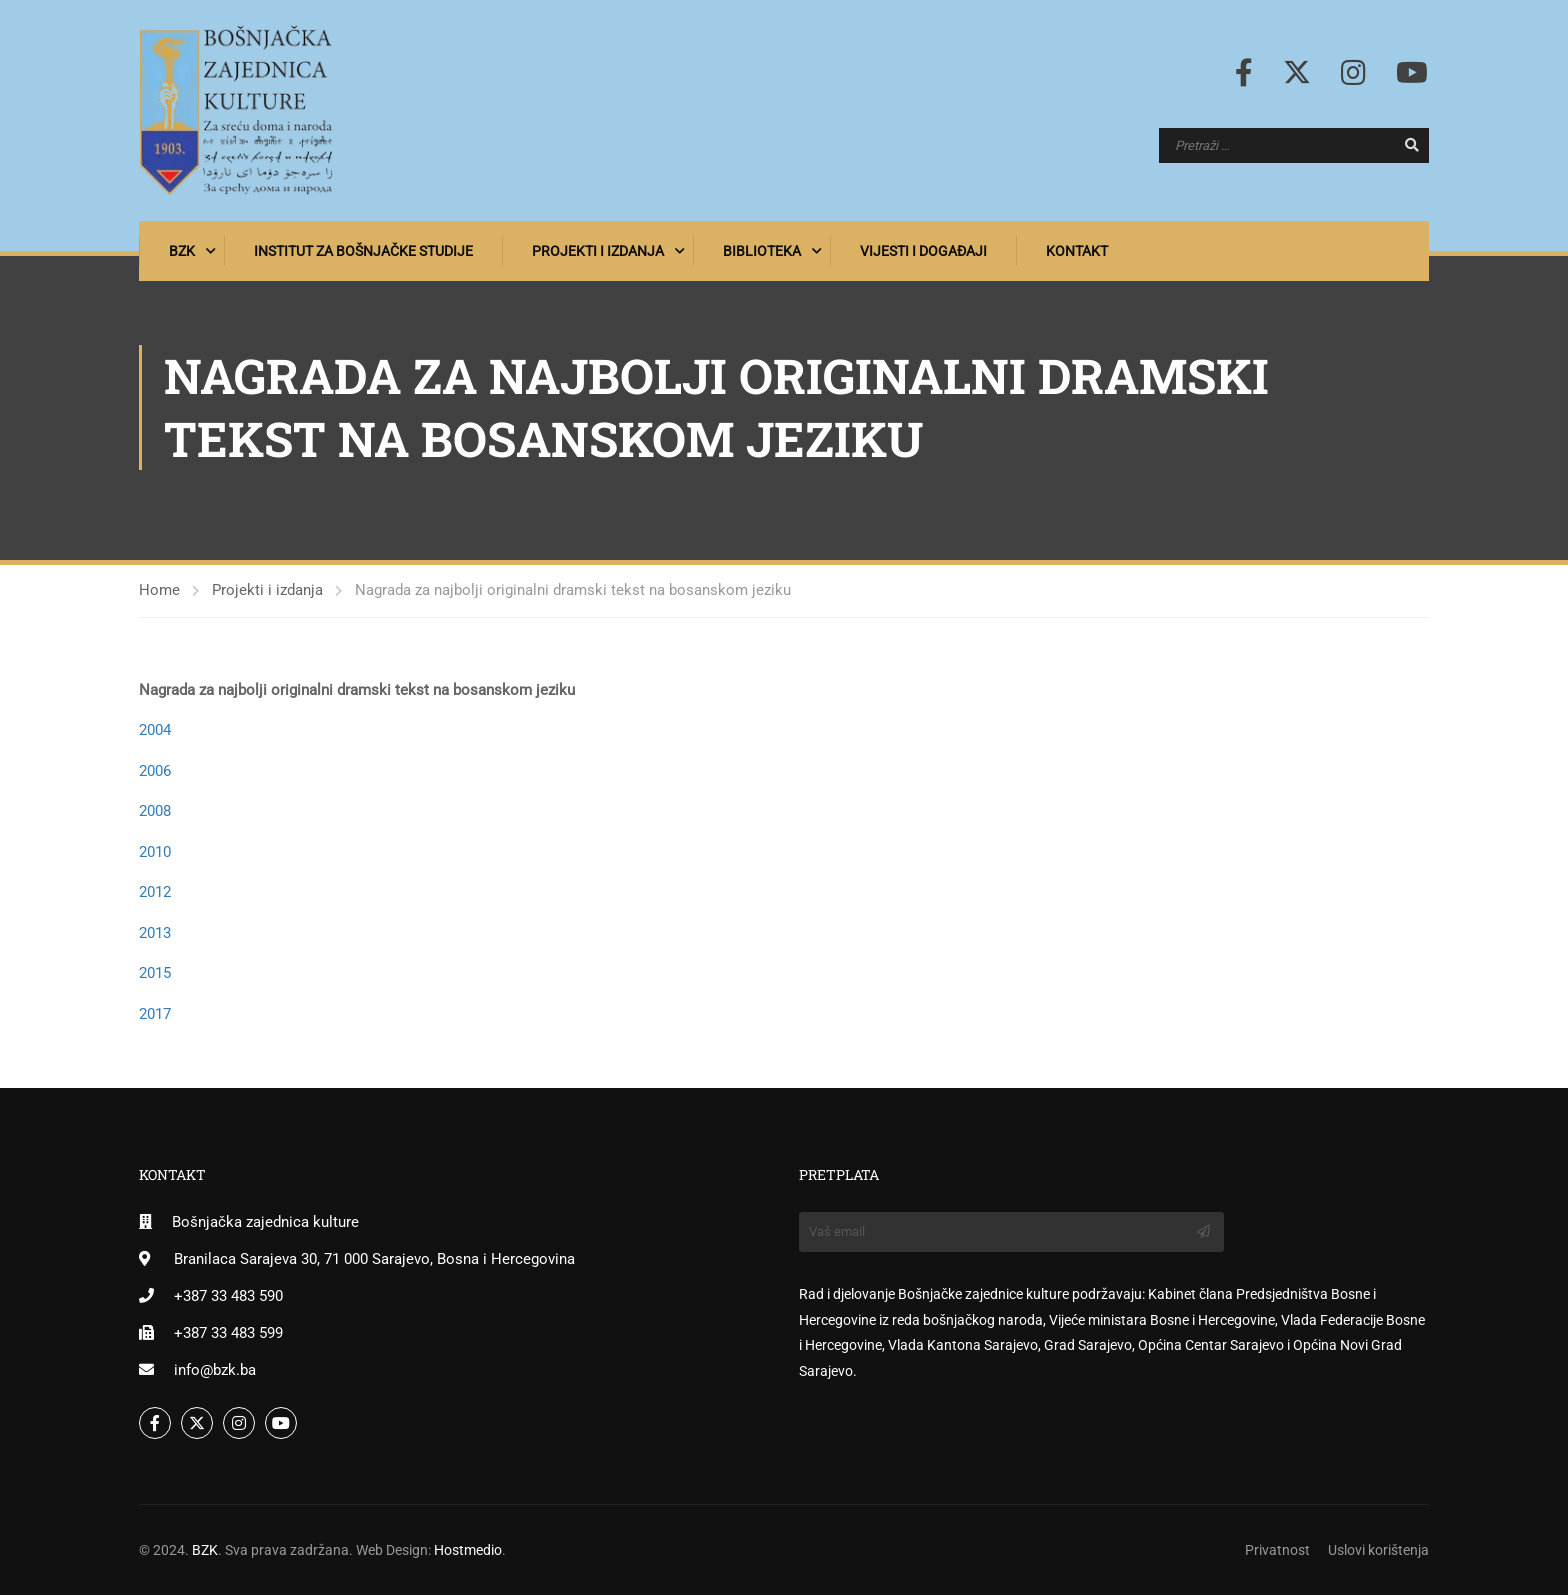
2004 (155, 731)
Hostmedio (468, 1550)
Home (159, 591)
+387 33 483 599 (228, 1333)
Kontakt (1077, 251)
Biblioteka (762, 251)
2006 (155, 771)
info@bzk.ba (215, 1370)
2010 (155, 852)
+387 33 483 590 (228, 1296)
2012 (155, 893)
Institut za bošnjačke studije (363, 251)
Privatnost (1277, 1550)
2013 (155, 933)
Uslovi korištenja (1378, 1550)
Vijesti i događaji (923, 251)
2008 (155, 812)
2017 (155, 1014)
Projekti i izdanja (598, 251)
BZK (182, 251)
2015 (155, 974)
